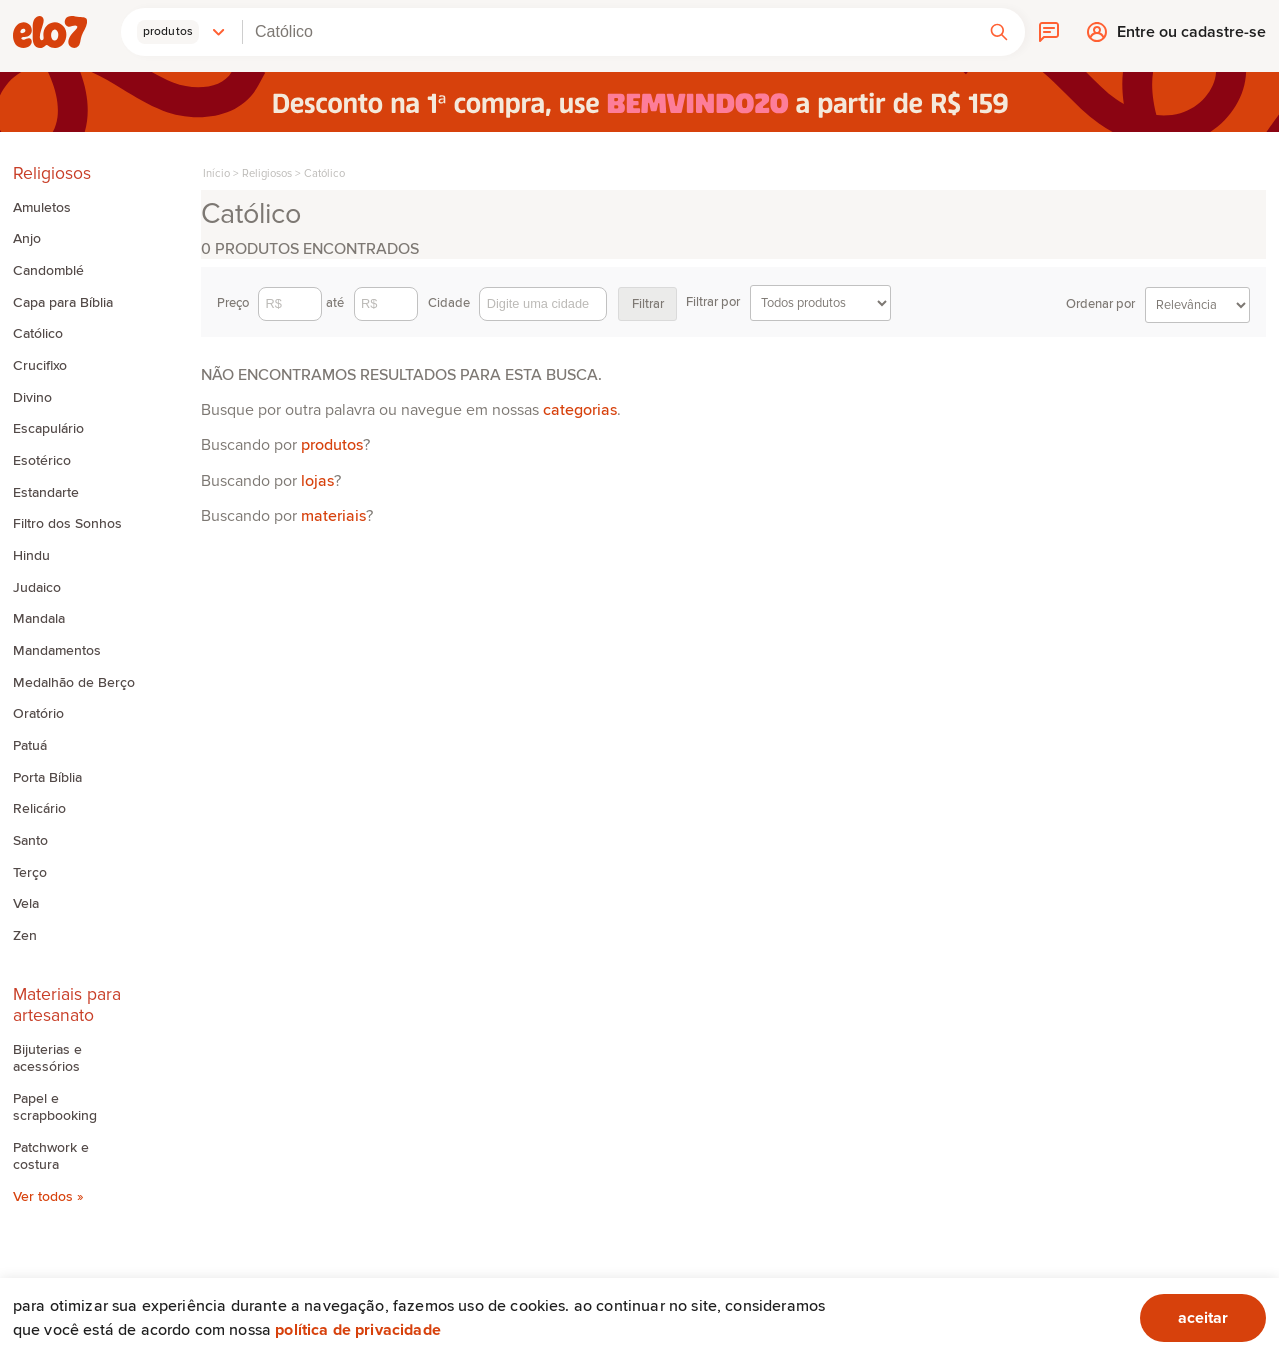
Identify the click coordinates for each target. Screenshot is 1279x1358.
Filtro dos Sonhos (67, 524)
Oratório (38, 714)
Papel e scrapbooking (55, 1107)
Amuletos (42, 208)
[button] (182, 32)
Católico (38, 334)
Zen (25, 936)
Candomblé (48, 271)
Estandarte (46, 493)
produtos (332, 445)
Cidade (517, 304)
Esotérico (42, 461)
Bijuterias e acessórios (47, 1058)
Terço (30, 873)
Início (216, 173)
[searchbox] (608, 32)
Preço (269, 304)
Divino (32, 398)
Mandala (39, 619)
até (371, 304)
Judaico (37, 588)
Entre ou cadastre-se (1191, 37)
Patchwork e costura (51, 1156)
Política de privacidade (358, 1330)
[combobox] (608, 32)
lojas (317, 481)
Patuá (30, 746)
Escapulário (48, 429)
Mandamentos (57, 651)
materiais (333, 516)
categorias (580, 410)
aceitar (1203, 1318)
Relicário (39, 809)
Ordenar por (1158, 305)
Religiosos (267, 173)
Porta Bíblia (47, 778)
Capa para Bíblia (63, 303)
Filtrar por (788, 303)
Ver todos (45, 1197)
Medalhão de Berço (74, 683)
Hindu (31, 556)
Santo (30, 841)
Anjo (27, 239)
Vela (26, 904)
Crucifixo (40, 366)
